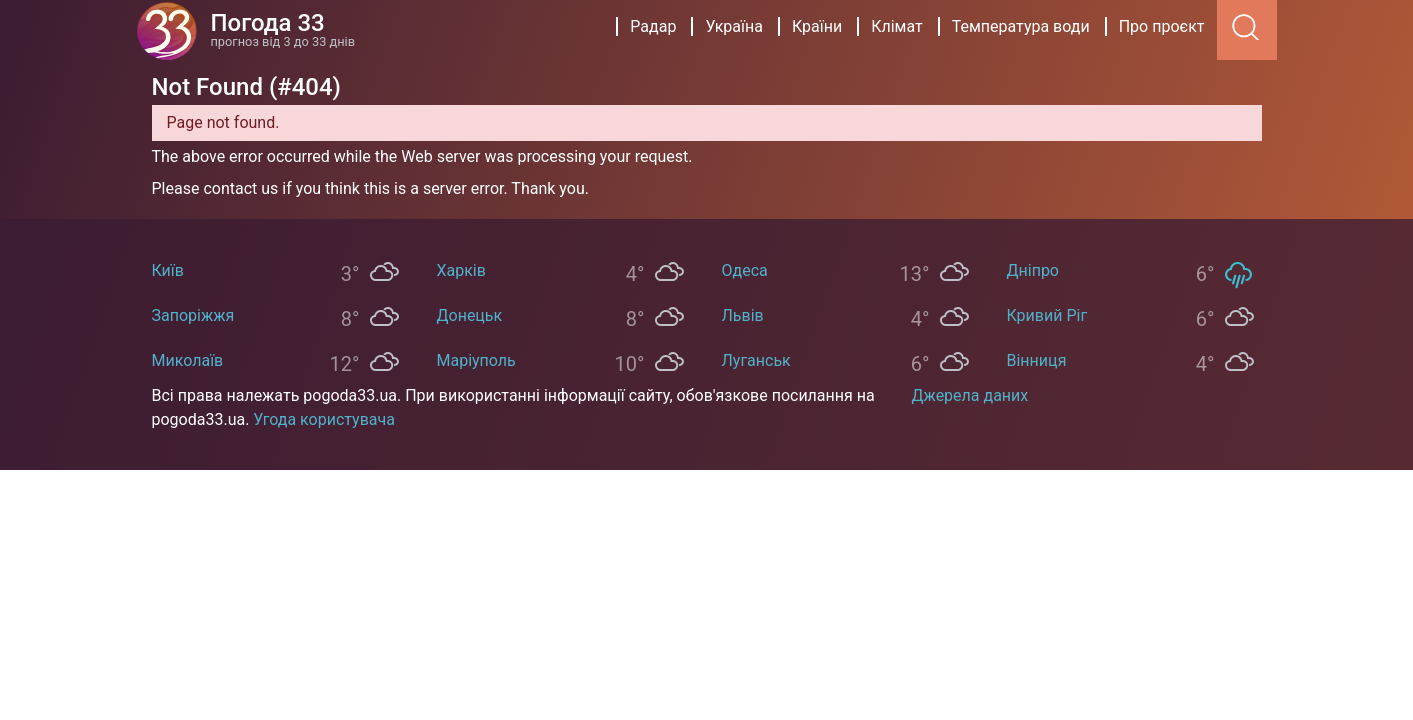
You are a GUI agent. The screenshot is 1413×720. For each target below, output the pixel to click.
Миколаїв (188, 360)
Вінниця (1037, 360)
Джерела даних (970, 395)
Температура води (1021, 26)
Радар (653, 26)
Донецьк (470, 315)
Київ (168, 270)
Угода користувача (324, 419)
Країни (817, 26)
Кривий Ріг (1047, 315)
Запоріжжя (193, 315)
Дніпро (1033, 270)
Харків (461, 270)
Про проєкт (1162, 26)
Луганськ (756, 360)
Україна (734, 26)
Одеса (745, 270)
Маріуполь (476, 360)
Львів (743, 315)
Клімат (897, 26)
